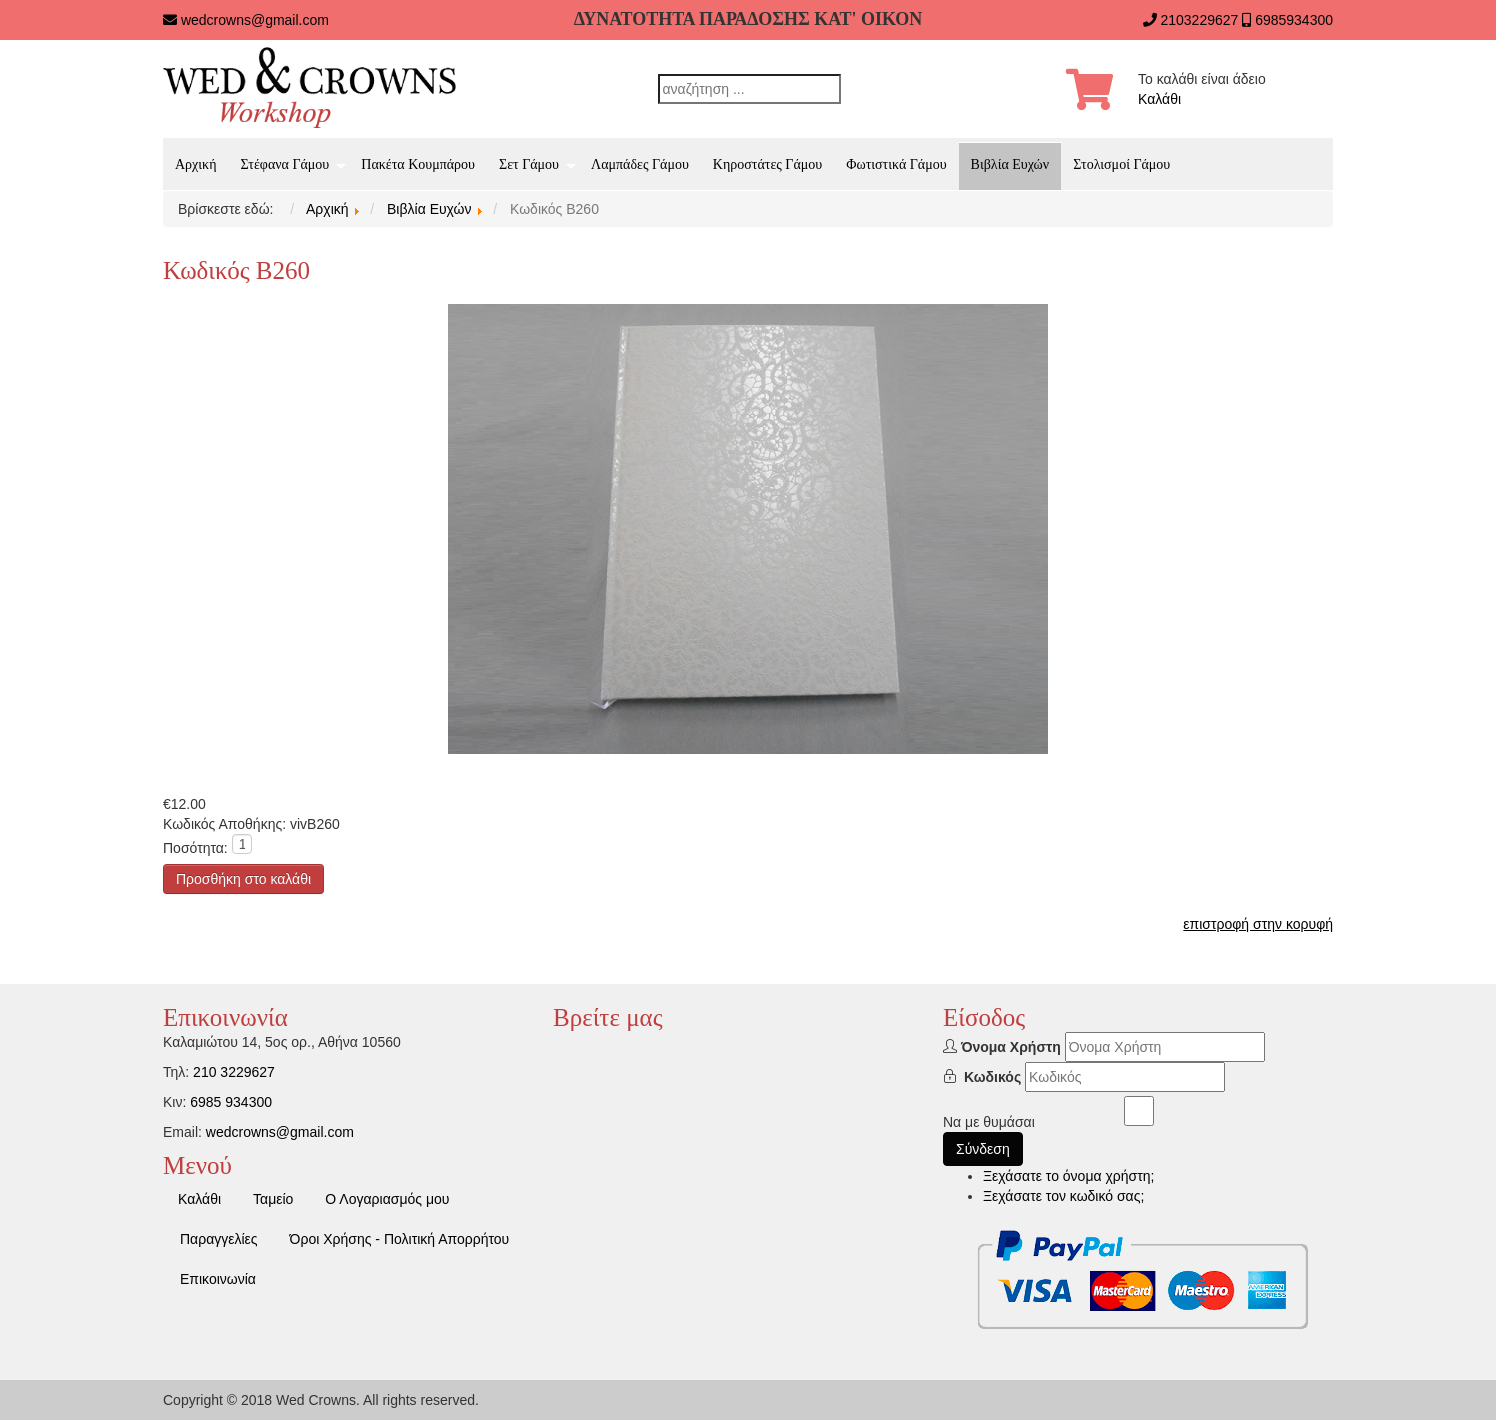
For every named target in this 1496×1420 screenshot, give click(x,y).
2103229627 (1199, 20)
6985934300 (1294, 20)
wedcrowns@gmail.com (255, 20)
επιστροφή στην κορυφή (1258, 924)
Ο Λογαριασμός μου (387, 1199)
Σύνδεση (983, 1149)
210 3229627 (234, 1072)
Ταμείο (273, 1199)
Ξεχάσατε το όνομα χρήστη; (1068, 1176)
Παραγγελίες (219, 1239)
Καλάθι (1159, 99)
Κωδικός (992, 1077)
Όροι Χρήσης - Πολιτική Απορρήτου (400, 1239)
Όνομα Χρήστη (1011, 1047)
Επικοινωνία (218, 1279)
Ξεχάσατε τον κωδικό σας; (1063, 1196)
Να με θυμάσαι (989, 1122)
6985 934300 (231, 1102)
